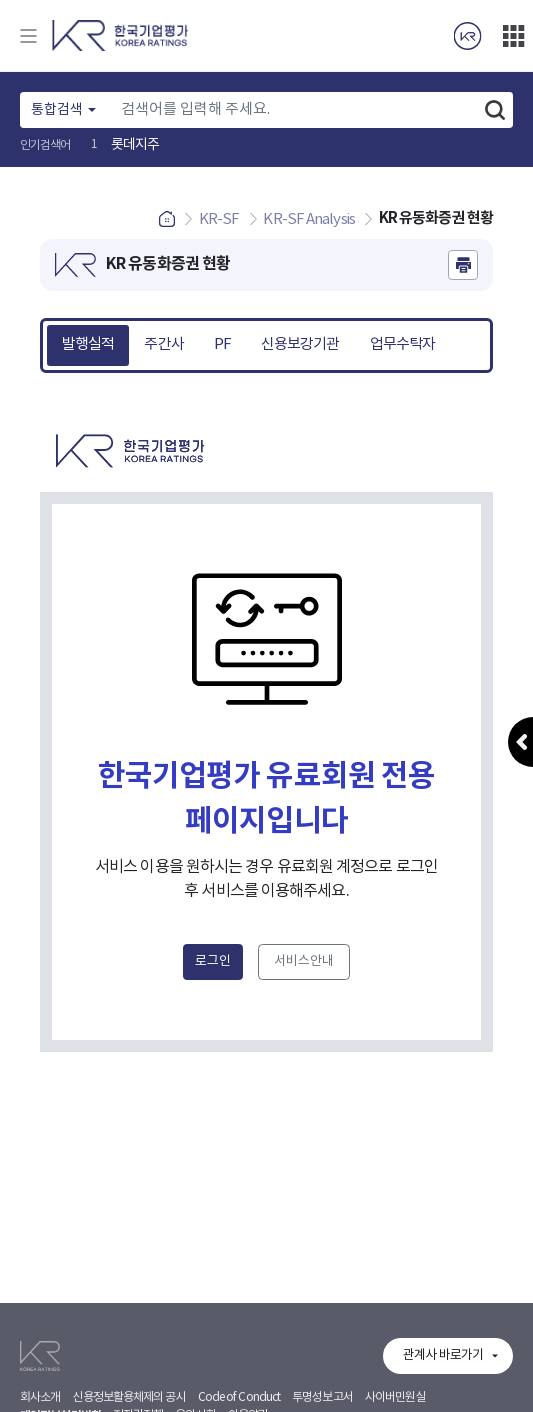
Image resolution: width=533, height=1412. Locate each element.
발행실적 (88, 344)
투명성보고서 (322, 1397)
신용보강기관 (300, 344)
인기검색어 (45, 145)
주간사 (163, 344)
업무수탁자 (403, 344)
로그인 (213, 961)
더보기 (513, 36)
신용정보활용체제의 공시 (128, 1397)
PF (222, 344)
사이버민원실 (395, 1397)
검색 (495, 110)
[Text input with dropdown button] (294, 110)
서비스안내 (304, 961)
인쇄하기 (463, 265)
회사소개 (40, 1397)
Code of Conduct (239, 1397)
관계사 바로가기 (443, 1355)
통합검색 (57, 110)
